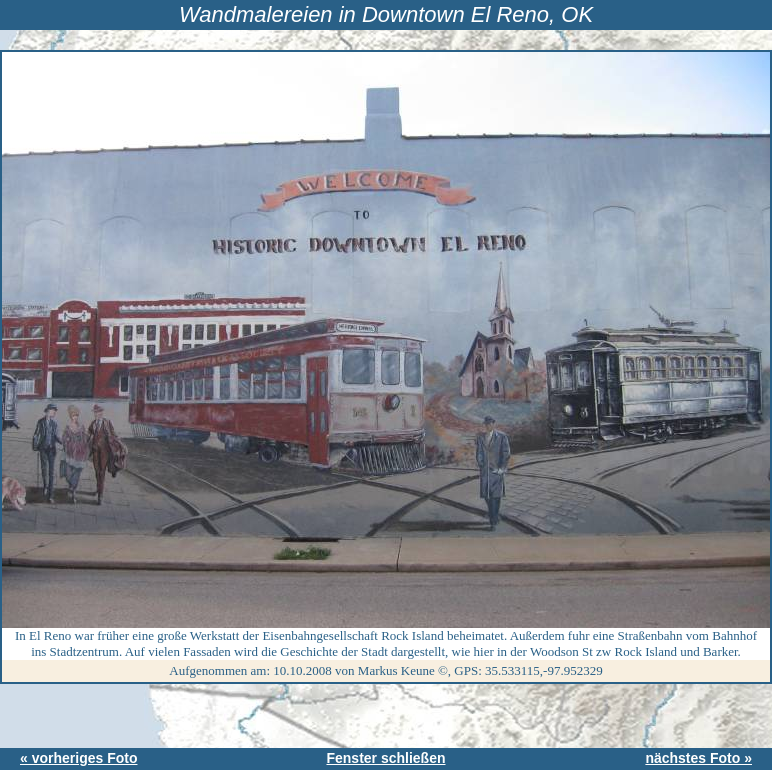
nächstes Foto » (698, 758)
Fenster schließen (385, 758)
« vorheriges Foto (78, 758)
